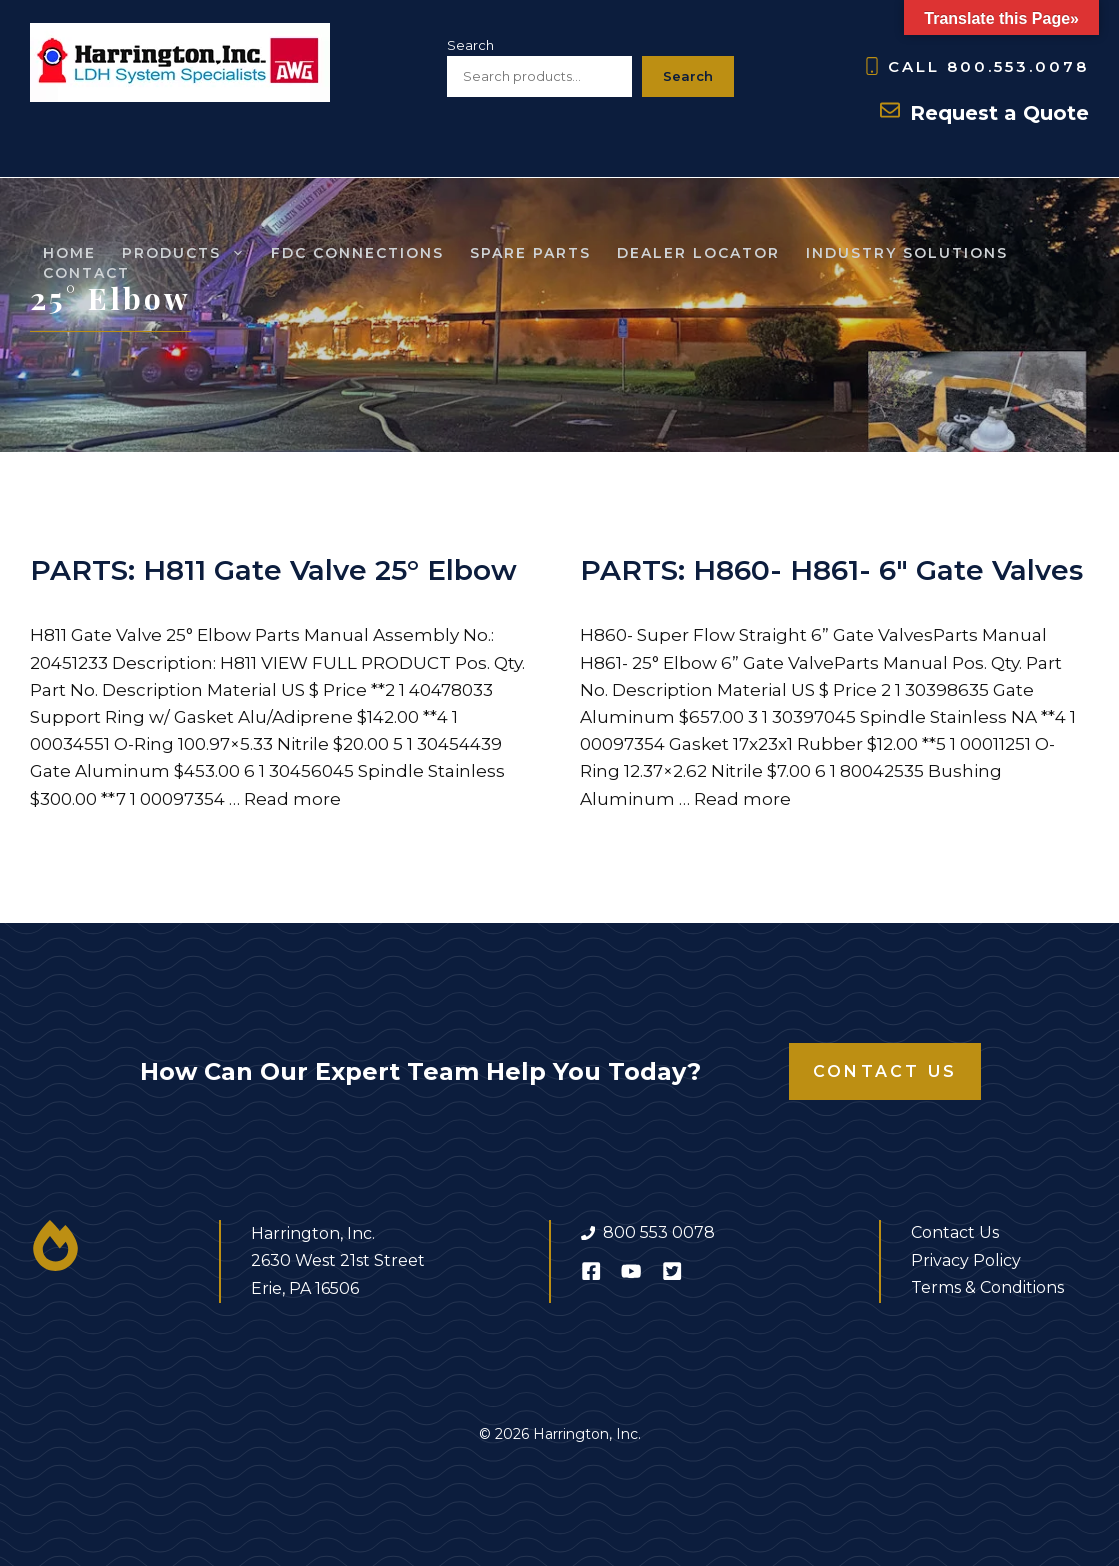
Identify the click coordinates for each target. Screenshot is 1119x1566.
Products (190, 253)
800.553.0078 (1018, 66)
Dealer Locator (698, 253)
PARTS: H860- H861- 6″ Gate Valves (831, 570)
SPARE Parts (530, 253)
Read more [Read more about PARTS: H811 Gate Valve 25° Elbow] (292, 799)
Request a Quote (999, 113)
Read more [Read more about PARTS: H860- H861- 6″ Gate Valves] (742, 799)
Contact (86, 273)
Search (470, 45)
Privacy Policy (966, 1260)
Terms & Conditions (987, 1287)
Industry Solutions (907, 253)
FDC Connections (357, 253)
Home (69, 253)
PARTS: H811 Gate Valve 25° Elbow (273, 570)
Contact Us (885, 1071)
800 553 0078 (659, 1232)
